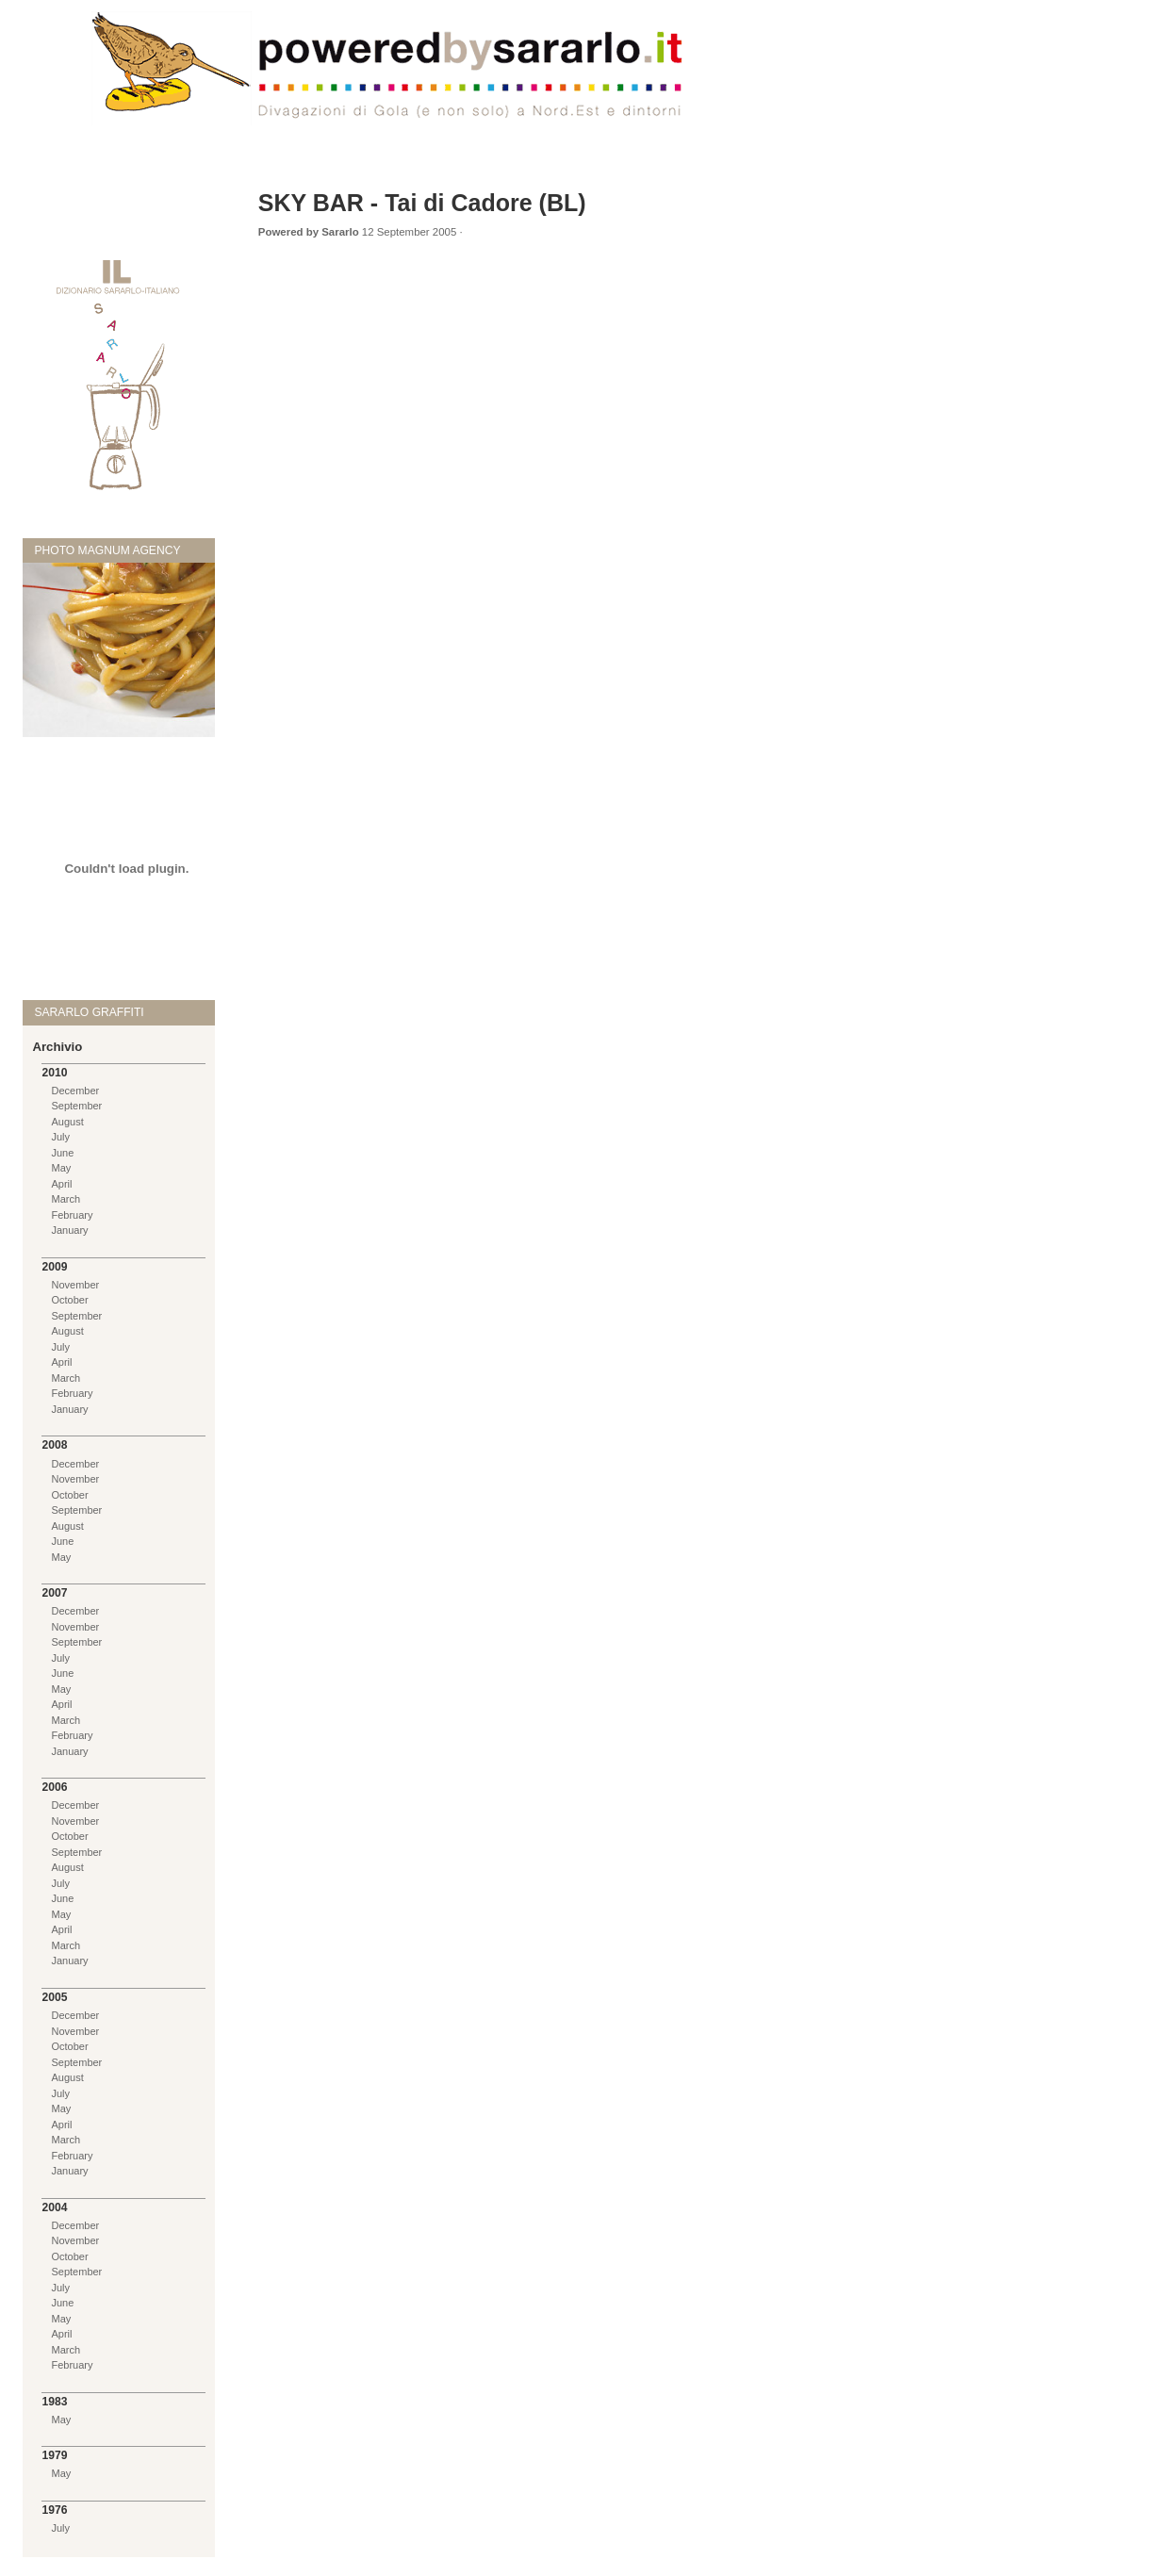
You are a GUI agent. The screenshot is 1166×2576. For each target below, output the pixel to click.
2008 (54, 1445)
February (71, 1215)
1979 (54, 2455)
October (69, 1299)
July (60, 1136)
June (62, 1152)
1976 (54, 2510)
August (67, 1121)
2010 (54, 1072)
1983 (54, 2401)
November (75, 1284)
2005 (54, 1997)
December (75, 1090)
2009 (54, 1266)
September (76, 1105)
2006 (54, 1787)
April (61, 1184)
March (65, 1199)
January (69, 1230)
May (61, 1167)
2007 (54, 1593)
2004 (54, 2207)
